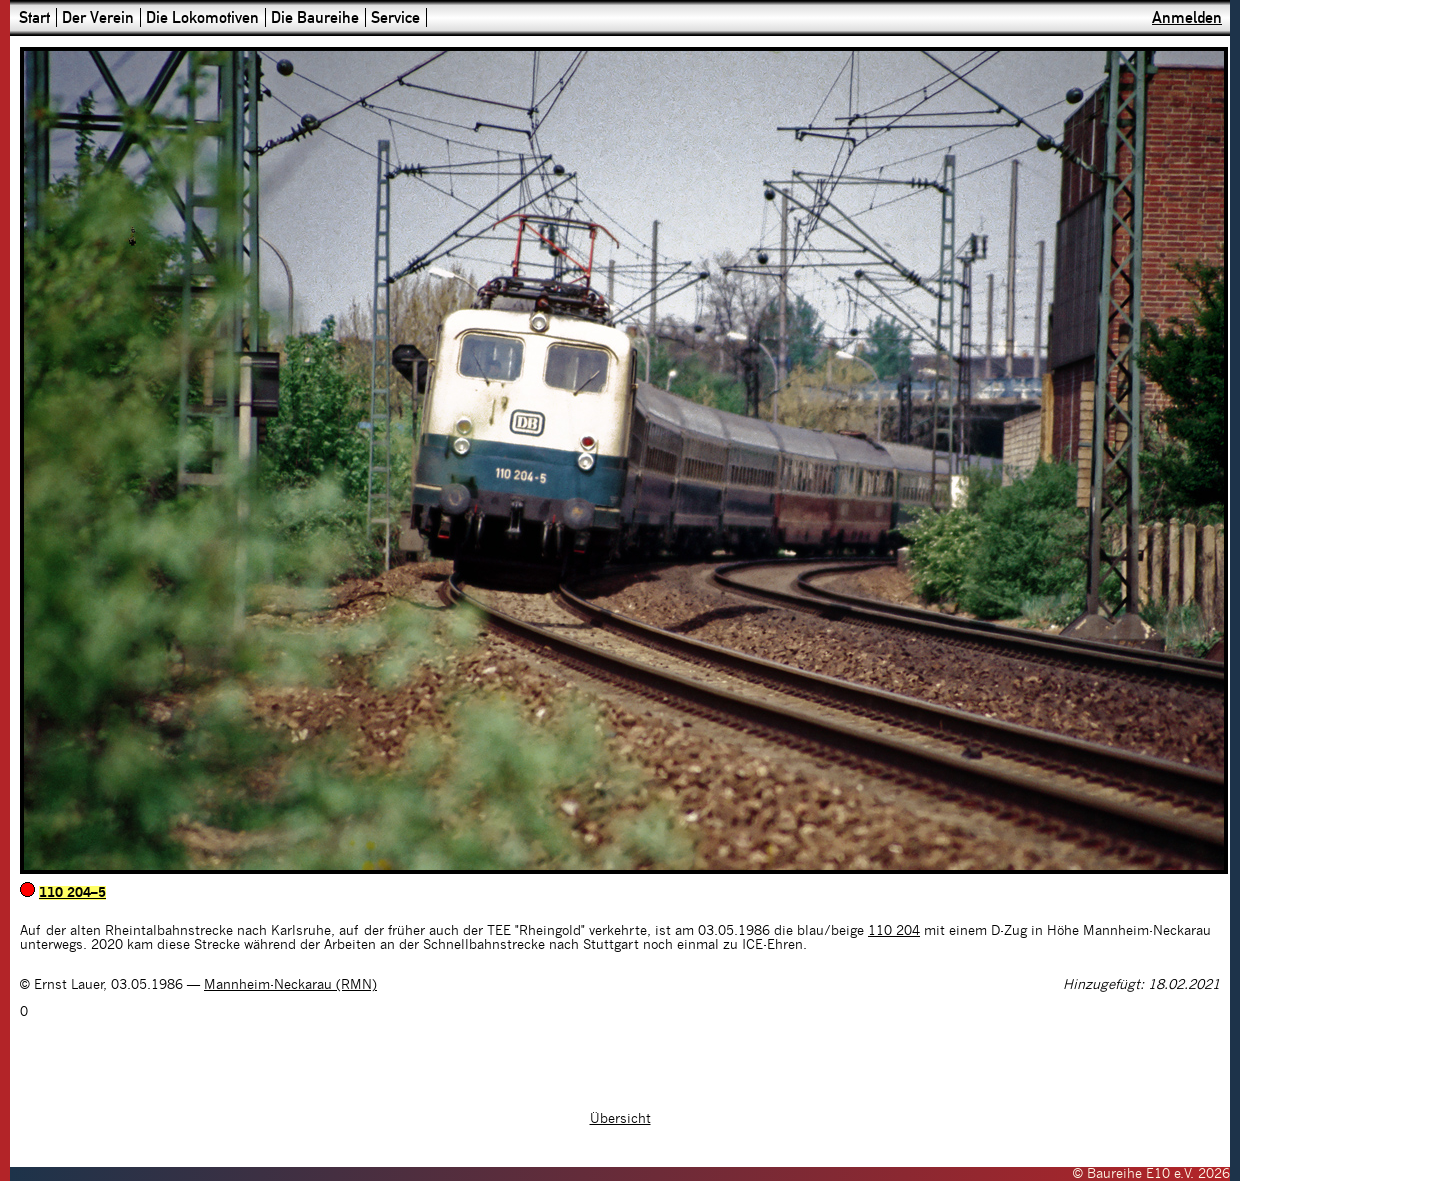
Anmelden (1187, 17)
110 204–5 (72, 893)
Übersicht (620, 1119)
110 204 (894, 931)
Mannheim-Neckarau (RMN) (290, 985)
